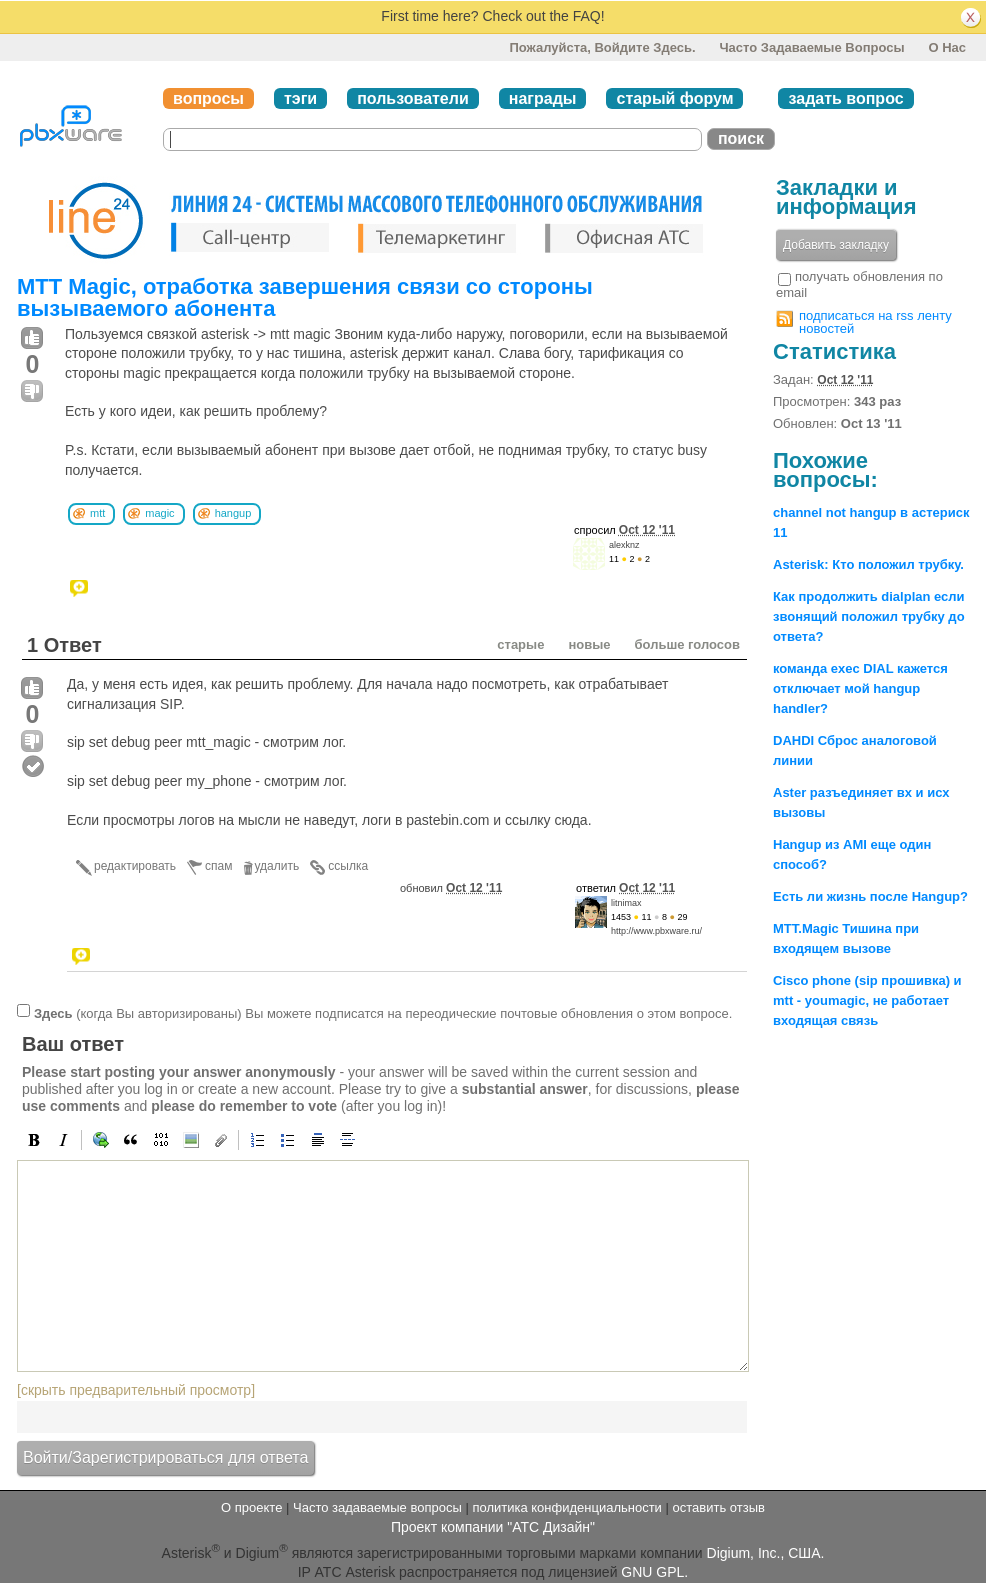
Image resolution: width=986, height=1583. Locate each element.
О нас (947, 47)
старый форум (674, 98)
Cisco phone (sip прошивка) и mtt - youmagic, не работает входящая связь (867, 1000)
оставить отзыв (719, 1507)
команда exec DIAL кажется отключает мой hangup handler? (860, 688)
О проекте (251, 1507)
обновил (451, 888)
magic (159, 513)
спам (218, 866)
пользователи (413, 98)
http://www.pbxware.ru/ (656, 931)
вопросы (208, 98)
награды (543, 98)
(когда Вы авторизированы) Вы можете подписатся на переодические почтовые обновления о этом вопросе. (383, 1013)
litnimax (626, 903)
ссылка (348, 866)
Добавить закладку (836, 245)
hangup (233, 513)
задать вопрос (845, 98)
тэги (300, 98)
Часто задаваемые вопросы (811, 47)
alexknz (624, 545)
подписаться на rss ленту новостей (875, 322)
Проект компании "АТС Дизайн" (493, 1527)
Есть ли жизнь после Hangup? (870, 896)
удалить (277, 866)
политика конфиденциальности (566, 1507)
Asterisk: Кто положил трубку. (868, 564)
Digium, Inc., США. (766, 1553)
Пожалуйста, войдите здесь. (602, 47)
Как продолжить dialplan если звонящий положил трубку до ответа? (869, 616)
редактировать (135, 866)
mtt (97, 513)
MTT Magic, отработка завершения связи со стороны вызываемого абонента (305, 297)
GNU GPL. (654, 1572)
